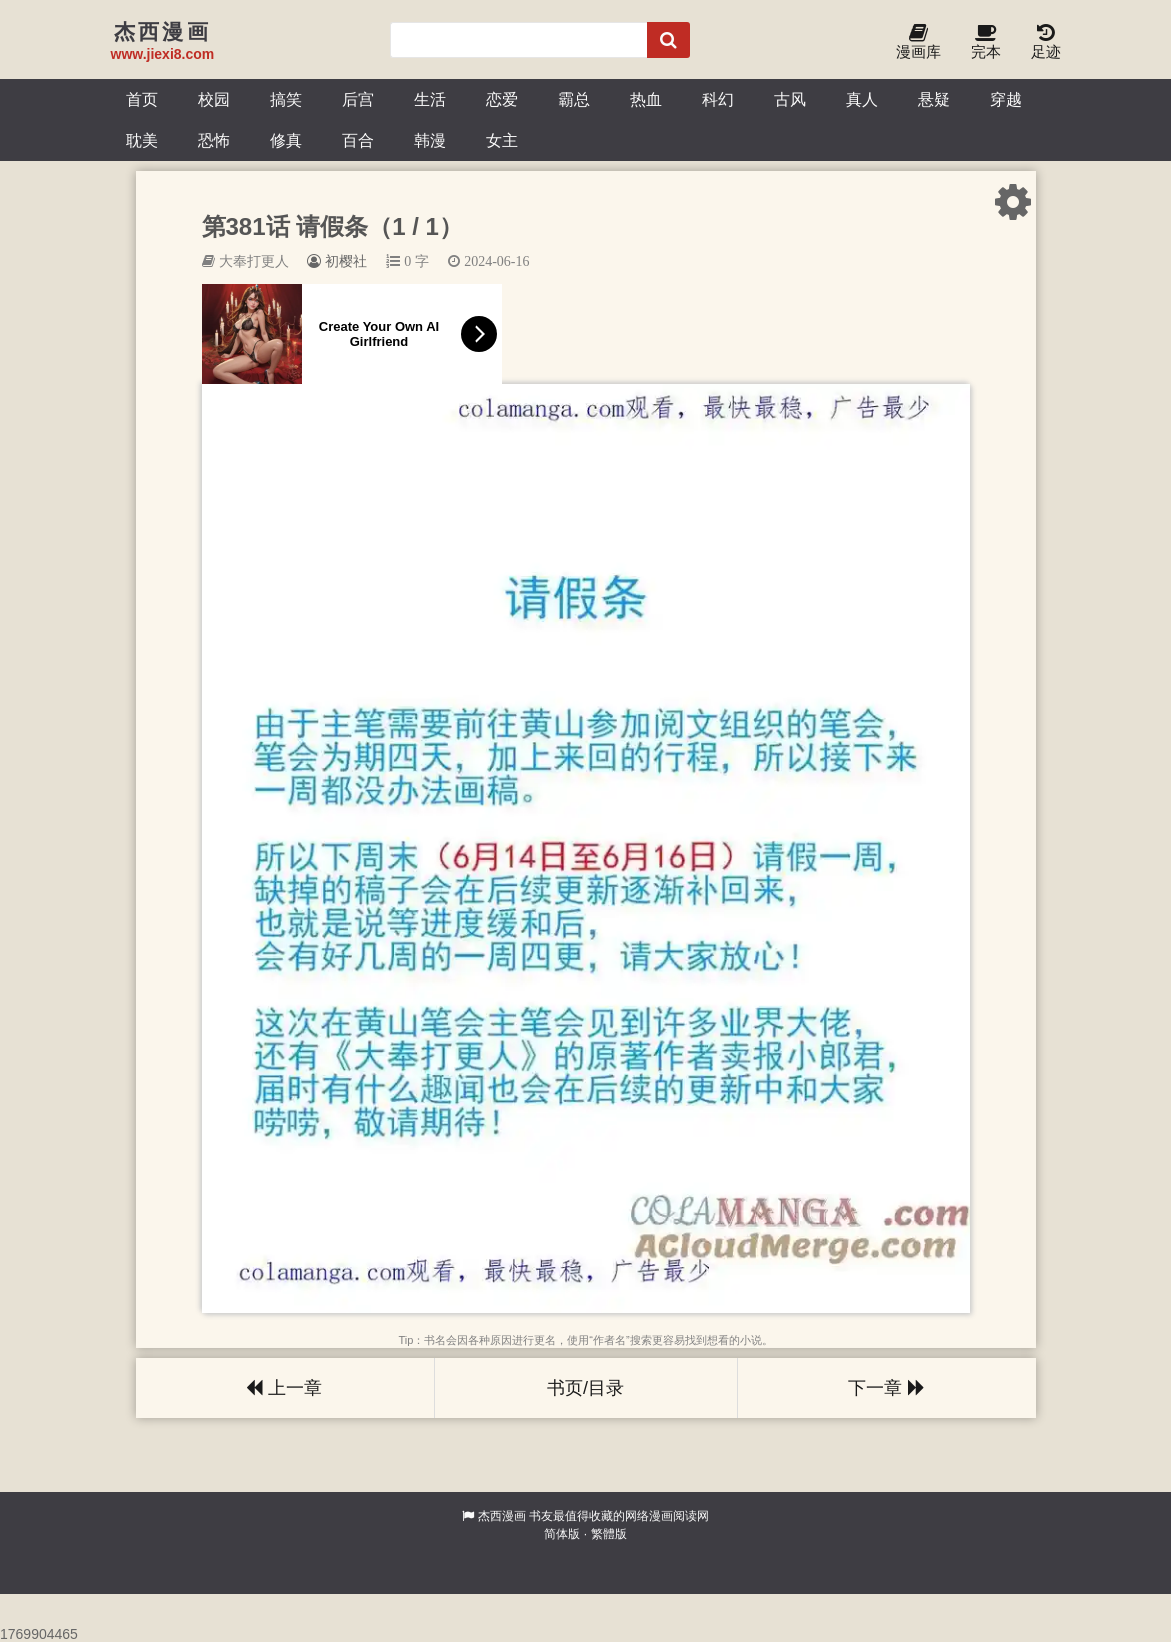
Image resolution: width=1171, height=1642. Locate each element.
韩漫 (430, 140)
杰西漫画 (502, 1516)
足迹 (1046, 42)
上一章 (284, 1388)
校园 (214, 99)
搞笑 (286, 99)
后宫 (358, 99)
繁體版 (609, 1534)
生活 (430, 99)
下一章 (886, 1388)
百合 (358, 140)
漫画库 (918, 42)
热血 (646, 99)
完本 (986, 42)
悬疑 (934, 99)
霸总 (574, 99)
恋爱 (502, 99)
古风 (790, 99)
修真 (286, 140)
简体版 (562, 1534)
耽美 (142, 140)
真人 (862, 99)
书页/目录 (585, 1388)
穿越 (1006, 99)
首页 (142, 99)
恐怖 (214, 140)
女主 (502, 140)
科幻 (718, 99)
